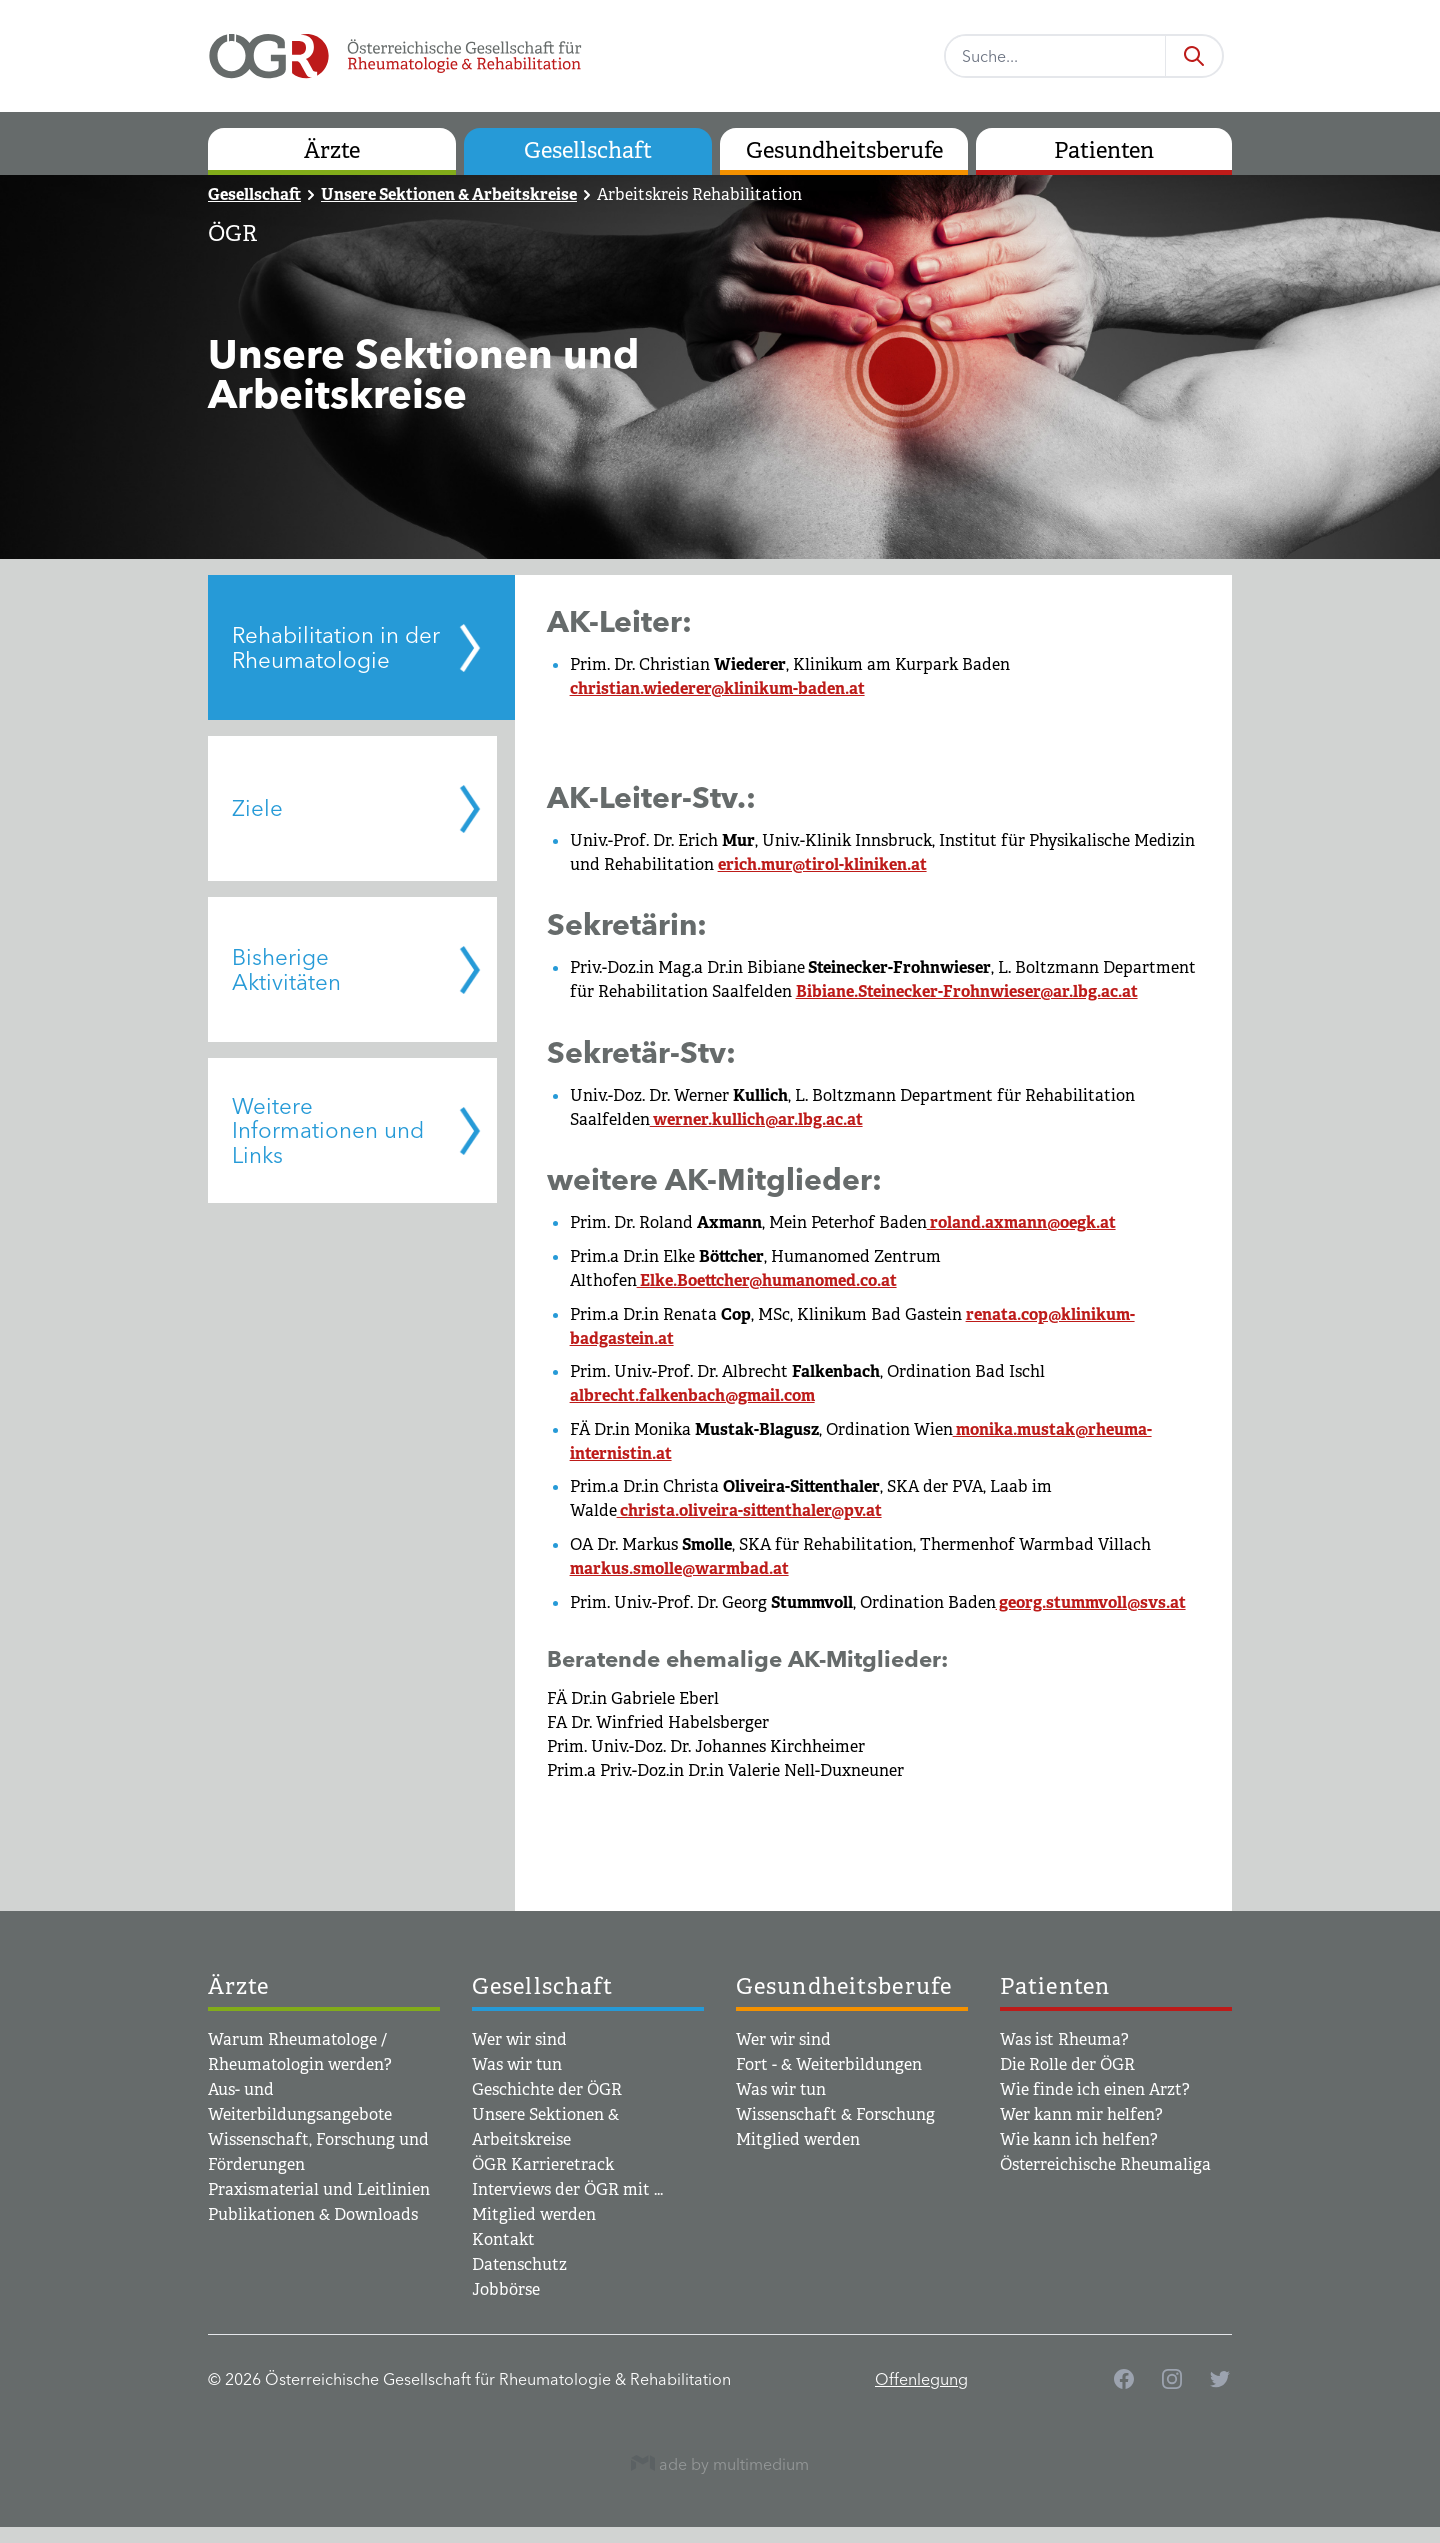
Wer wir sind (519, 2039)
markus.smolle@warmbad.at (679, 1568)
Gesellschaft (588, 150)
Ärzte (332, 150)
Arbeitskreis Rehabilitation (699, 194)
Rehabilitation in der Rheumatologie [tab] (336, 647)
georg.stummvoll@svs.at (1091, 1602)
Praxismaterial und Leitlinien (319, 2189)
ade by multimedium (720, 2463)
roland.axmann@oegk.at (1021, 1222)
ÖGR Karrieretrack (543, 2164)
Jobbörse (506, 2289)
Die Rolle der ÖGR (1067, 2064)
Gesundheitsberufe (844, 150)
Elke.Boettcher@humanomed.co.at (767, 1280)
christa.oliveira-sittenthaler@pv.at (749, 1510)
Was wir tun (517, 2064)
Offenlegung (921, 2379)
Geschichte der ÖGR (547, 2089)
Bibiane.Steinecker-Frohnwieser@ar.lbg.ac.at (967, 991)
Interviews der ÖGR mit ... (567, 2189)
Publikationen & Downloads (313, 2214)
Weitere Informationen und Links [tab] (328, 1130)
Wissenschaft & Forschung (835, 2114)
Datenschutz (519, 2264)
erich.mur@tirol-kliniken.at (822, 864)
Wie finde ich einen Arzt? (1095, 2089)
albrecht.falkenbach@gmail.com (692, 1395)
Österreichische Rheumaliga (1105, 2164)
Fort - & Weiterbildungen (829, 2064)
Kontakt (503, 2239)
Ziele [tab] (257, 808)
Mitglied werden (534, 2214)
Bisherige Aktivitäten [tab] (286, 969)
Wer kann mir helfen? (1081, 2114)
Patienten (1104, 150)
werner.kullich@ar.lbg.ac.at (756, 1119)
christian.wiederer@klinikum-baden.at (717, 688)
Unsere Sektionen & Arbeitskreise (449, 194)
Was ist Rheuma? (1064, 2039)
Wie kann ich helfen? (1079, 2139)
